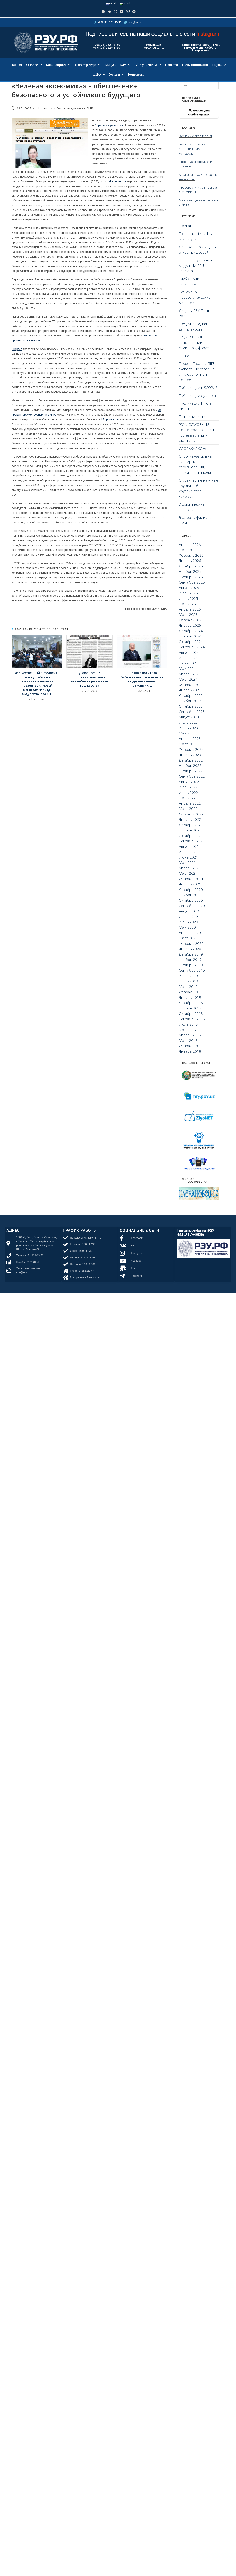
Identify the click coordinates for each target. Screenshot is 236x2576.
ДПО (99, 80)
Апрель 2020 (190, 938)
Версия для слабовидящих (199, 118)
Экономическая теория (195, 142)
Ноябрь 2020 (190, 900)
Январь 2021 (190, 889)
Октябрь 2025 (191, 582)
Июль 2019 (188, 981)
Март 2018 (188, 1046)
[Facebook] (94, 14)
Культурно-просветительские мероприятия (194, 303)
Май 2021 (187, 868)
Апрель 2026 (190, 550)
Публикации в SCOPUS (198, 393)
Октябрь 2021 (191, 841)
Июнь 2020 (188, 927)
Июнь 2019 (188, 987)
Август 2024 (189, 658)
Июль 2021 (188, 857)
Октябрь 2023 (191, 711)
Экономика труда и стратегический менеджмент (192, 154)
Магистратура (87, 71)
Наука (219, 71)
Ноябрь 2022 (190, 771)
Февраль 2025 (191, 625)
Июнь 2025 (188, 604)
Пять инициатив (195, 71)
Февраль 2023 (191, 755)
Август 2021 (189, 852)
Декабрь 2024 (191, 636)
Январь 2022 (190, 825)
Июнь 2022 (188, 798)
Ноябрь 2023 (190, 706)
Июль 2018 (188, 1030)
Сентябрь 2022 (192, 782)
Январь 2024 (190, 695)
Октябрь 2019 (191, 970)
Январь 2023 (190, 760)
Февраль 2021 (191, 884)
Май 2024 (187, 674)
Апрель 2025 (190, 614)
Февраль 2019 (191, 997)
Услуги (116, 80)
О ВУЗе (34, 71)
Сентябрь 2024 (192, 652)
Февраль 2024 (191, 690)
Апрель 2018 (190, 1040)
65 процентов (110, 425)
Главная (15, 71)
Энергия (17, 354)
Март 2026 (188, 555)
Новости (171, 71)
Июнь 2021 (188, 862)
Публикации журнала (197, 401)
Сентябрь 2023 (192, 717)
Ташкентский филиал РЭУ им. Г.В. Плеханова (195, 1238)
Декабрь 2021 (191, 830)
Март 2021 (188, 879)
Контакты (136, 80)
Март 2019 (188, 992)
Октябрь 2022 (191, 776)
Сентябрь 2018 (192, 1024)
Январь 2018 (190, 1056)
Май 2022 (187, 803)
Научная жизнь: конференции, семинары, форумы (195, 348)
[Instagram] (113, 14)
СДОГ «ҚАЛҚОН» (193, 454)
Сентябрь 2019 (192, 976)
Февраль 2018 (191, 1051)
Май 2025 (187, 609)
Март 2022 (188, 814)
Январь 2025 (190, 631)
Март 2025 (188, 620)
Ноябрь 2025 (190, 577)
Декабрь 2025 (191, 571)
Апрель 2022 (190, 809)
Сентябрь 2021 (192, 846)
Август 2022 (189, 787)
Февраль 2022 (191, 819)
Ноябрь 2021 (190, 836)
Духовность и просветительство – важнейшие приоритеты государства (90, 685)
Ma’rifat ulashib (191, 231)
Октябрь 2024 (191, 647)
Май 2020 (187, 933)
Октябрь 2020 (191, 906)
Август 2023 (189, 722)
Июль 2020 (188, 922)
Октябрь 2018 (191, 1019)
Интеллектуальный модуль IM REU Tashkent (195, 271)
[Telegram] (141, 14)
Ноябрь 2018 (190, 1013)
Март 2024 (188, 685)
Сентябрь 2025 (192, 588)
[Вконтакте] (104, 14)
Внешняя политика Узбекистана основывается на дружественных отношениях (142, 685)
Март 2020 (188, 943)
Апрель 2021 (190, 873)
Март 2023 (188, 749)
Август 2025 (189, 593)
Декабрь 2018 (191, 1008)
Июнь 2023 (188, 733)
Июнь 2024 (188, 668)
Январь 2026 (190, 566)
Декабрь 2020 (191, 895)
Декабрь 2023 (191, 701)
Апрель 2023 (190, 744)
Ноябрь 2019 (190, 965)
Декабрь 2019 (191, 959)
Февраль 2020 (191, 949)
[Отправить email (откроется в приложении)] (132, 14)
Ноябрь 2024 (190, 642)
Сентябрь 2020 (192, 911)
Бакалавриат (58, 71)
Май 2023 (187, 739)
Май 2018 (187, 1035)
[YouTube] (123, 14)
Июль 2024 (188, 663)
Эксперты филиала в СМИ (75, 114)
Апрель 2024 (190, 679)
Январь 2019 (190, 1003)
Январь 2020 (190, 954)
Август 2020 (189, 916)
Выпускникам (117, 71)
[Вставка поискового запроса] (199, 91)
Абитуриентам (147, 71)
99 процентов (117, 187)
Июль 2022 (188, 792)
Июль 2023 (188, 728)
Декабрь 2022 (191, 765)
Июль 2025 (188, 598)
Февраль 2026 (191, 561)
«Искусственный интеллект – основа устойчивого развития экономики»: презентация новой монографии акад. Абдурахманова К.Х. (37, 689)
